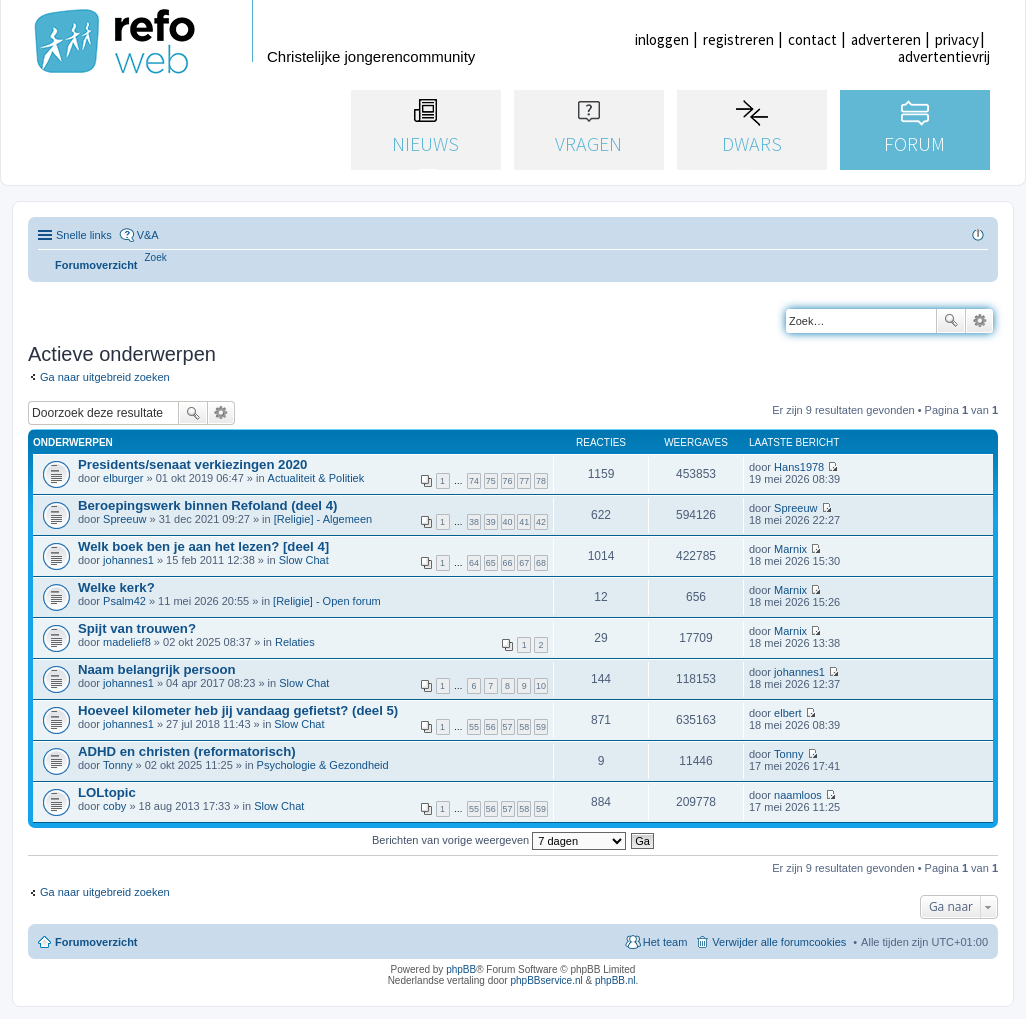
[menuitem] (156, 257)
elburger (123, 478)
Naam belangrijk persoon (157, 669)
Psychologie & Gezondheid (323, 765)
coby (114, 806)
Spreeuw (124, 519)
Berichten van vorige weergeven (499, 840)
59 (541, 727)
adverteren (886, 39)
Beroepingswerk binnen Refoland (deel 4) (207, 505)
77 (524, 481)
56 (491, 727)
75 (491, 481)
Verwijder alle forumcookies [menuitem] (779, 942)
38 (474, 522)
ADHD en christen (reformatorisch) (187, 751)
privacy (957, 39)
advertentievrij (944, 56)
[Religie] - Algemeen (323, 519)
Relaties (295, 642)
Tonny (117, 765)
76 (508, 481)
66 (508, 563)
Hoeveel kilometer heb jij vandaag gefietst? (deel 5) (238, 710)
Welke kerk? (116, 587)
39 (491, 522)
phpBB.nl (615, 980)
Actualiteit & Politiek (316, 478)
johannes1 (128, 560)
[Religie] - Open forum (327, 601)
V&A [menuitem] (148, 235)
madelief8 (127, 642)
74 (474, 481)
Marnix (790, 549)
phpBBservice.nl (546, 980)
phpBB (461, 969)
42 (541, 522)
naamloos (798, 795)
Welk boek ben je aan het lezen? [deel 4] (203, 546)
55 (474, 727)
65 (491, 563)
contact (812, 39)
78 (541, 481)
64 (474, 563)
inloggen (662, 39)
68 (541, 563)
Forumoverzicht (96, 942)
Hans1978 (799, 467)
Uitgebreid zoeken (979, 321)
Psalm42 (124, 601)
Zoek (951, 321)
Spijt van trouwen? (137, 628)
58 (524, 727)
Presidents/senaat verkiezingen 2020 (192, 464)
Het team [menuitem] (665, 942)
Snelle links (84, 235)
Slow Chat (304, 560)
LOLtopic (107, 792)
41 (524, 522)
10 (541, 686)
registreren (738, 39)
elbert (788, 713)
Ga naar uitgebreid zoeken (105, 377)
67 (524, 563)
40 (508, 522)
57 (508, 727)
